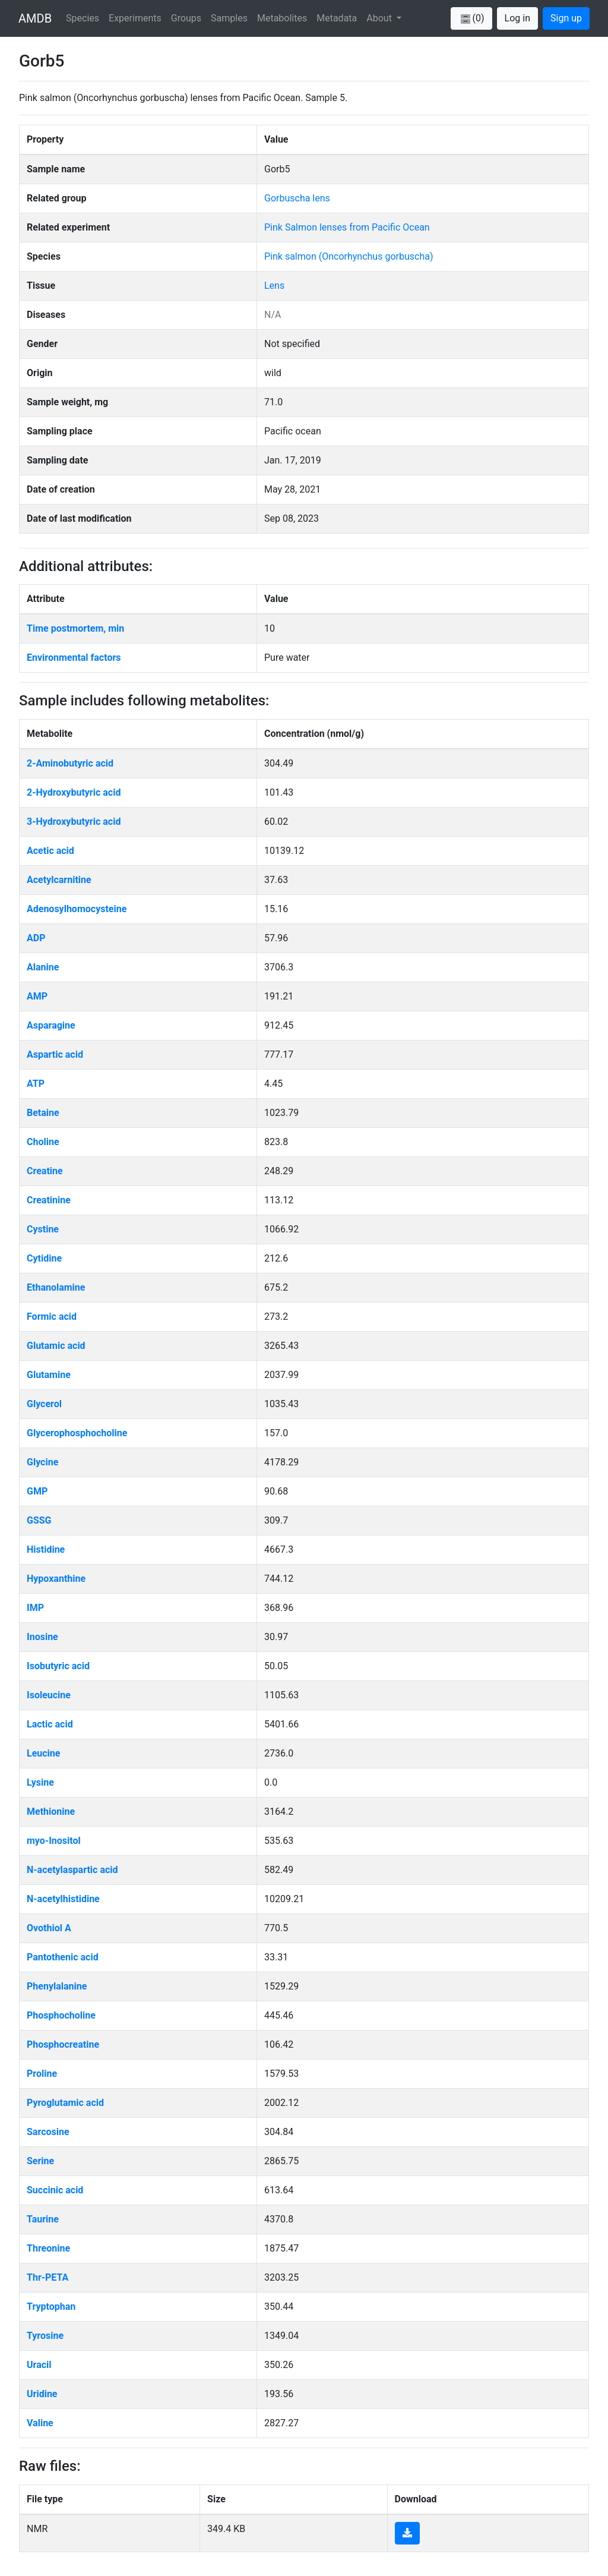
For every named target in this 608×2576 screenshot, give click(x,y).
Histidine (46, 1549)
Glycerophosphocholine (77, 1433)
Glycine (42, 1462)
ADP (36, 938)
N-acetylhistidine (63, 1899)
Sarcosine (48, 2131)
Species (82, 18)
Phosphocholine (61, 2015)
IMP (35, 1607)
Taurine (43, 2219)
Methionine (51, 1811)
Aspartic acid (55, 1054)
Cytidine (44, 1258)
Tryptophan (51, 2306)
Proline (42, 2073)
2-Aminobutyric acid (70, 763)
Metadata (336, 18)
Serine (40, 2161)
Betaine (43, 1112)
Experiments (135, 18)
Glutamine (49, 1374)
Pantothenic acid (63, 1957)
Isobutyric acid (58, 1666)
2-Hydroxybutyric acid (74, 792)
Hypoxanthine (56, 1578)
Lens (274, 285)
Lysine (40, 1782)
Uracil (39, 2364)
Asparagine (51, 1025)
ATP (36, 1083)
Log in (517, 18)
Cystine (43, 1229)
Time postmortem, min (75, 628)
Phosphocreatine (63, 2044)
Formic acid (52, 1316)
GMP (37, 1491)
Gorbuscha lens (297, 198)
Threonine (48, 2248)
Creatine (45, 1171)
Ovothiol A (49, 1928)
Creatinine (49, 1200)
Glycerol (44, 1404)
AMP (37, 996)
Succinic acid (55, 2190)
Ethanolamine (56, 1287)
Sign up (566, 18)
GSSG (39, 1520)
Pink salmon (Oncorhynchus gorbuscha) (348, 256)
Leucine (43, 1753)
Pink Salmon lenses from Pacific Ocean (347, 227)
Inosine (42, 1636)
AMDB (35, 18)
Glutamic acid (56, 1345)
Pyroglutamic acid (65, 2102)
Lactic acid (50, 1724)
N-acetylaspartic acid (72, 1869)
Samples (229, 18)
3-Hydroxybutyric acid (74, 821)
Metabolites (282, 18)
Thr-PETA (47, 2277)
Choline (43, 1141)
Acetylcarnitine (59, 879)
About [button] (380, 18)
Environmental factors (74, 657)
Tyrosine (45, 2335)
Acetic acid (50, 850)
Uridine (42, 2394)
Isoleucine (49, 1695)
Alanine (43, 967)
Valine (40, 2423)
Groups (186, 18)
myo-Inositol (54, 1840)
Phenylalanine (57, 1986)
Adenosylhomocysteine (76, 909)
